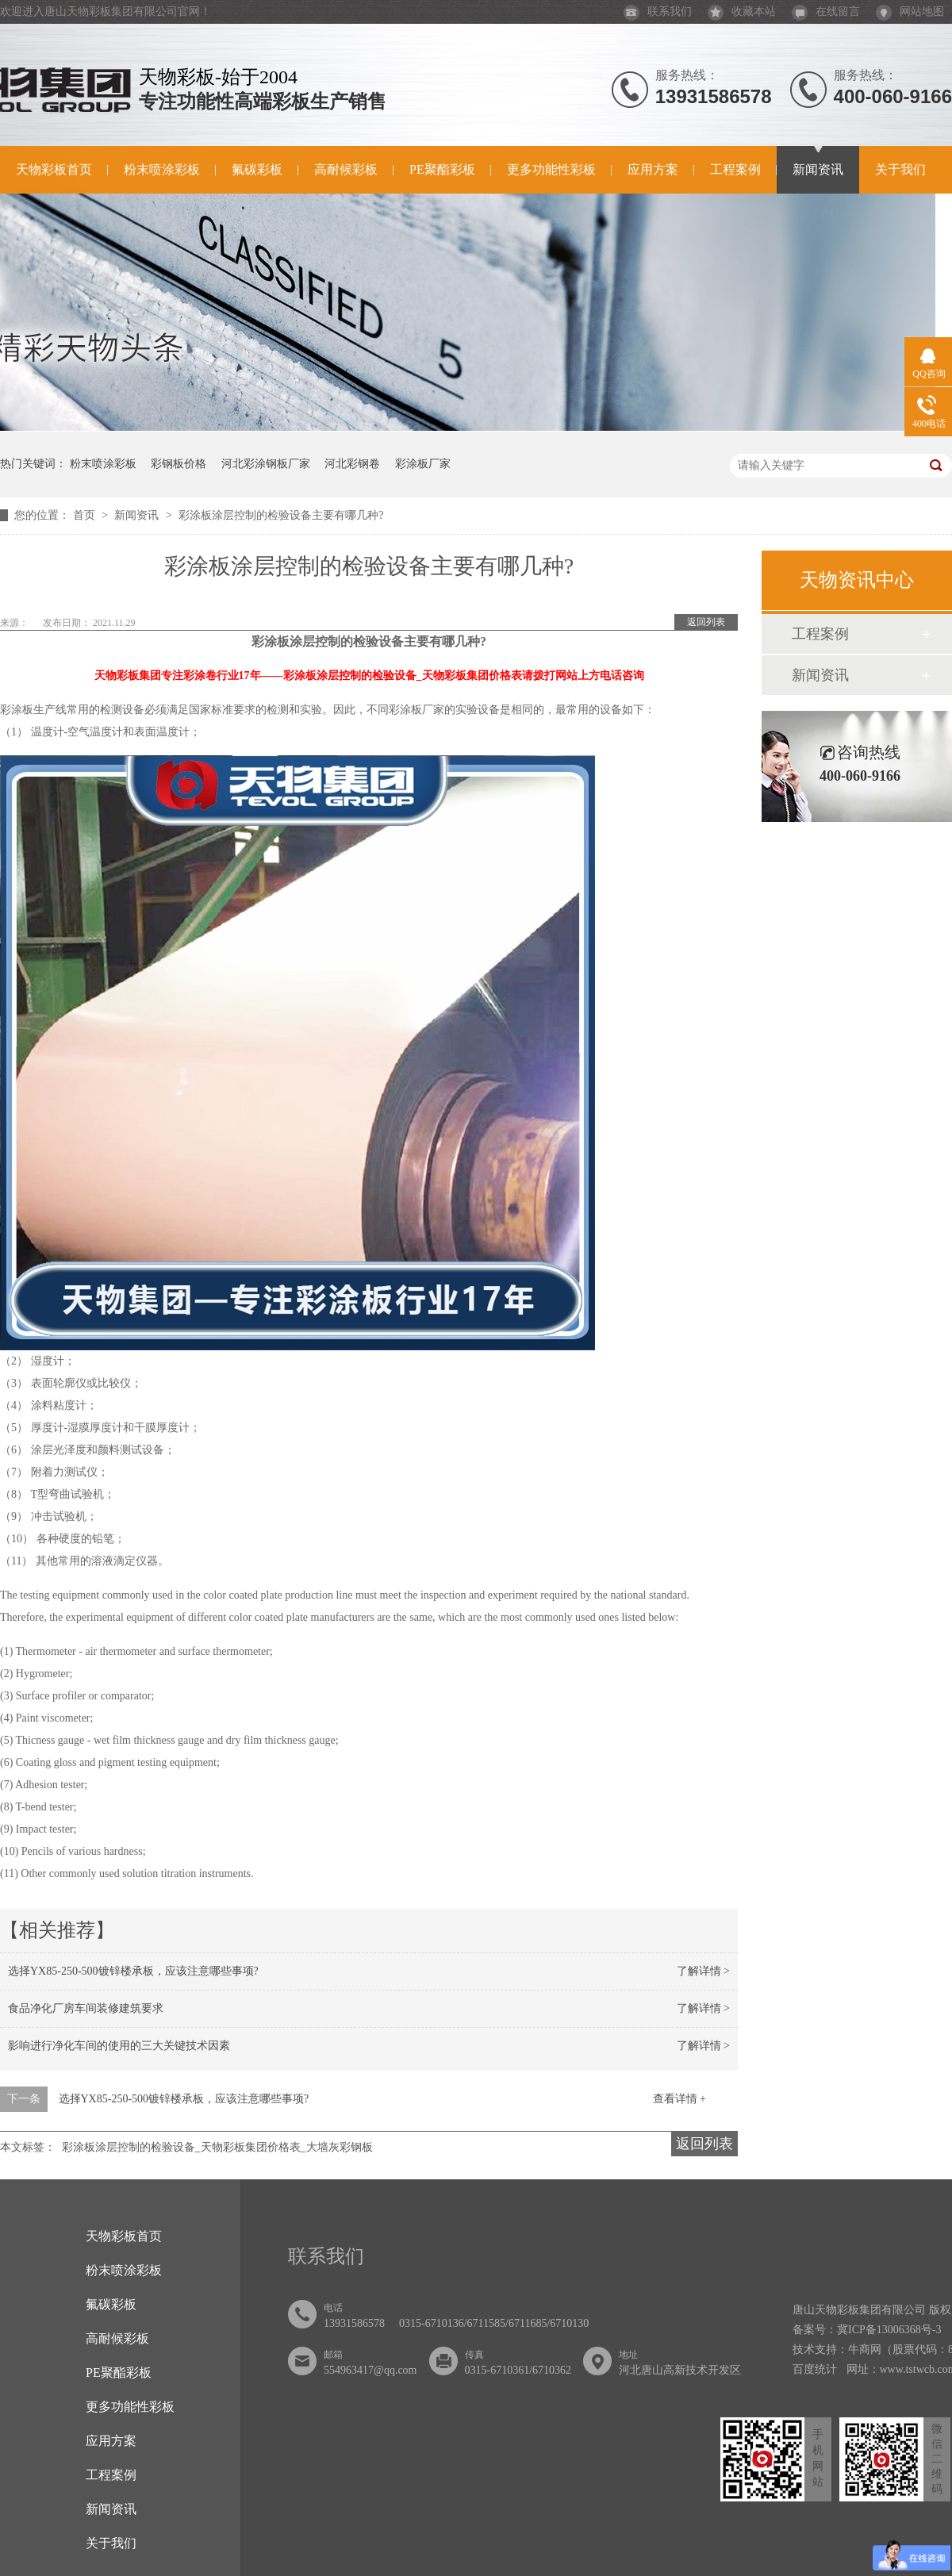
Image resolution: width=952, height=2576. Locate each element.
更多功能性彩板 (551, 169)
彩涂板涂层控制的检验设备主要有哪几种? (280, 515)
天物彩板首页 (54, 169)
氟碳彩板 (257, 169)
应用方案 (653, 169)
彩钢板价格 (178, 464)
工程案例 (735, 169)
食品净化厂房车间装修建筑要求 (85, 2008)
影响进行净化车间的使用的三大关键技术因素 (119, 2046)
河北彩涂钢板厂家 (265, 464)
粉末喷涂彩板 (162, 169)
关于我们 (900, 169)
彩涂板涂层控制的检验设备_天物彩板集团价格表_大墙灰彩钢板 (217, 2147)
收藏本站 (742, 11)
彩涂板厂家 (423, 464)
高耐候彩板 (346, 169)
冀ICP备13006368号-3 (889, 2330)
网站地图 (910, 11)
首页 (85, 515)
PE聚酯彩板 (442, 169)
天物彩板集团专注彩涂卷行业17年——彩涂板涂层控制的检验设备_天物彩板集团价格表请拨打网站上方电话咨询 (369, 675)
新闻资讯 (818, 169)
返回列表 (706, 622)
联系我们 (658, 11)
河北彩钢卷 (352, 464)
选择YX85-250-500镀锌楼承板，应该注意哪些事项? (133, 1971)
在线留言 (826, 11)
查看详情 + (679, 2099)
